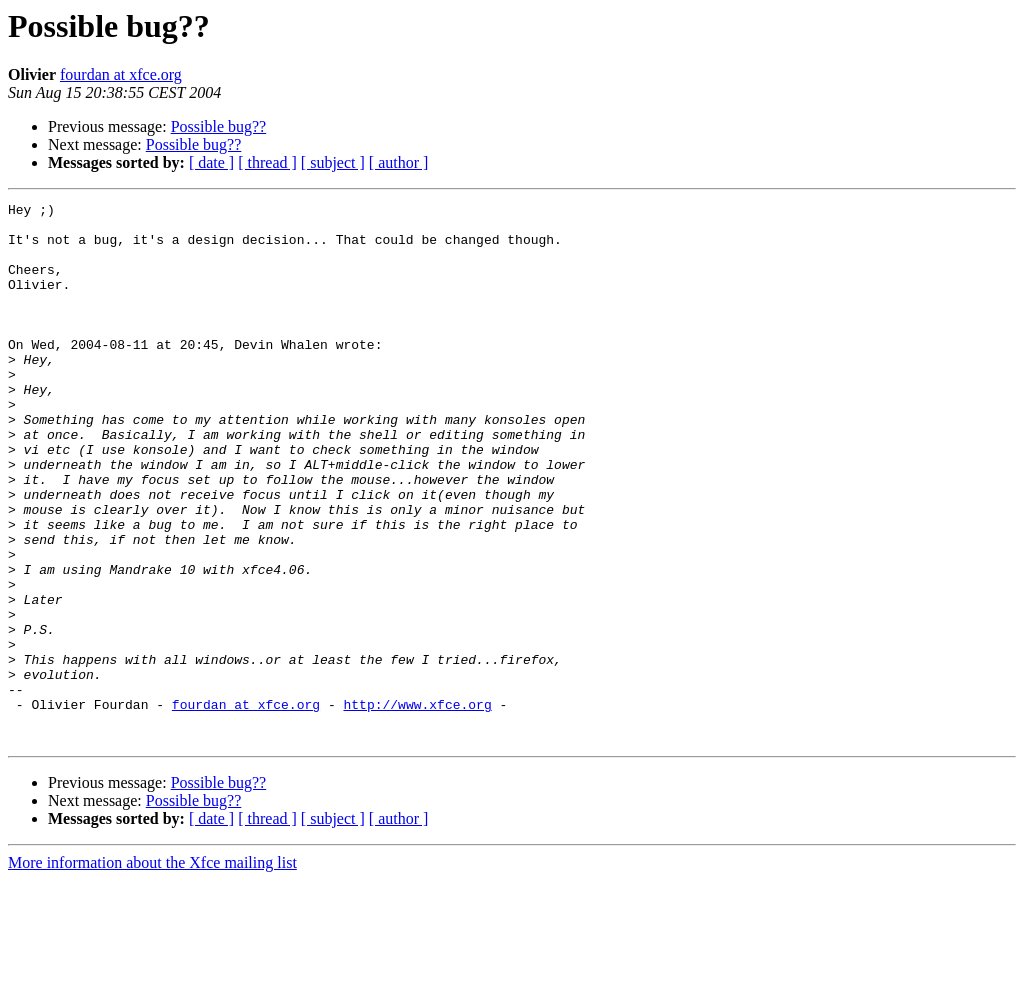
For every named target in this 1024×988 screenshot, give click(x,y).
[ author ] (399, 162)
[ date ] (211, 162)
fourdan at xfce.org (121, 74)
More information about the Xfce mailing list (152, 970)
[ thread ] (267, 162)
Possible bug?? (219, 126)
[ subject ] (333, 162)
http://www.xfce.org (417, 806)
